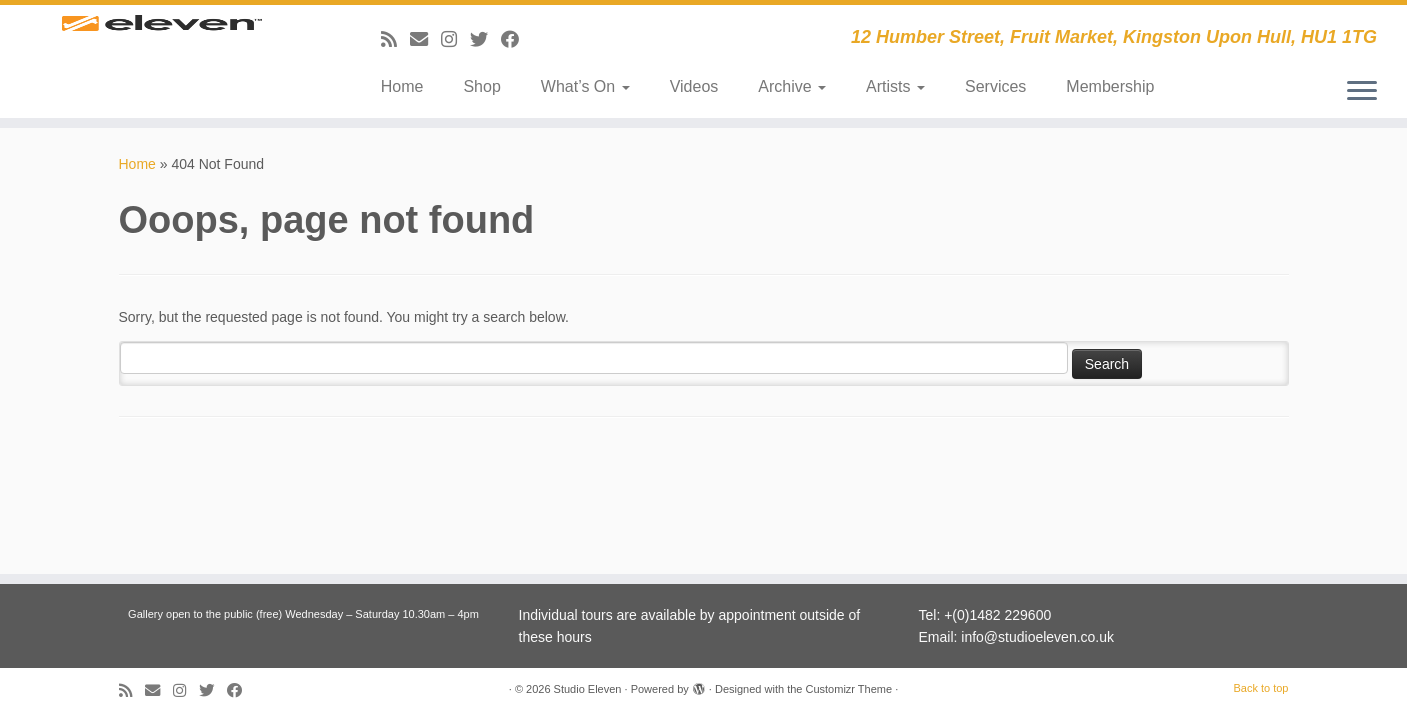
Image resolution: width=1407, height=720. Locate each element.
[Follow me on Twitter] (485, 40)
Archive (792, 86)
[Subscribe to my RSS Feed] (395, 40)
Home (402, 86)
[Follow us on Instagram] (455, 40)
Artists (895, 86)
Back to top (1260, 688)
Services (995, 86)
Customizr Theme (848, 689)
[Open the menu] (1362, 92)
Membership (1110, 86)
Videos (694, 86)
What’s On (585, 86)
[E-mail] (425, 40)
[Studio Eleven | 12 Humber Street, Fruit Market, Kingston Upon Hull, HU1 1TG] (162, 52)
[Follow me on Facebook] (516, 40)
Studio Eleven (588, 689)
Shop (481, 86)
